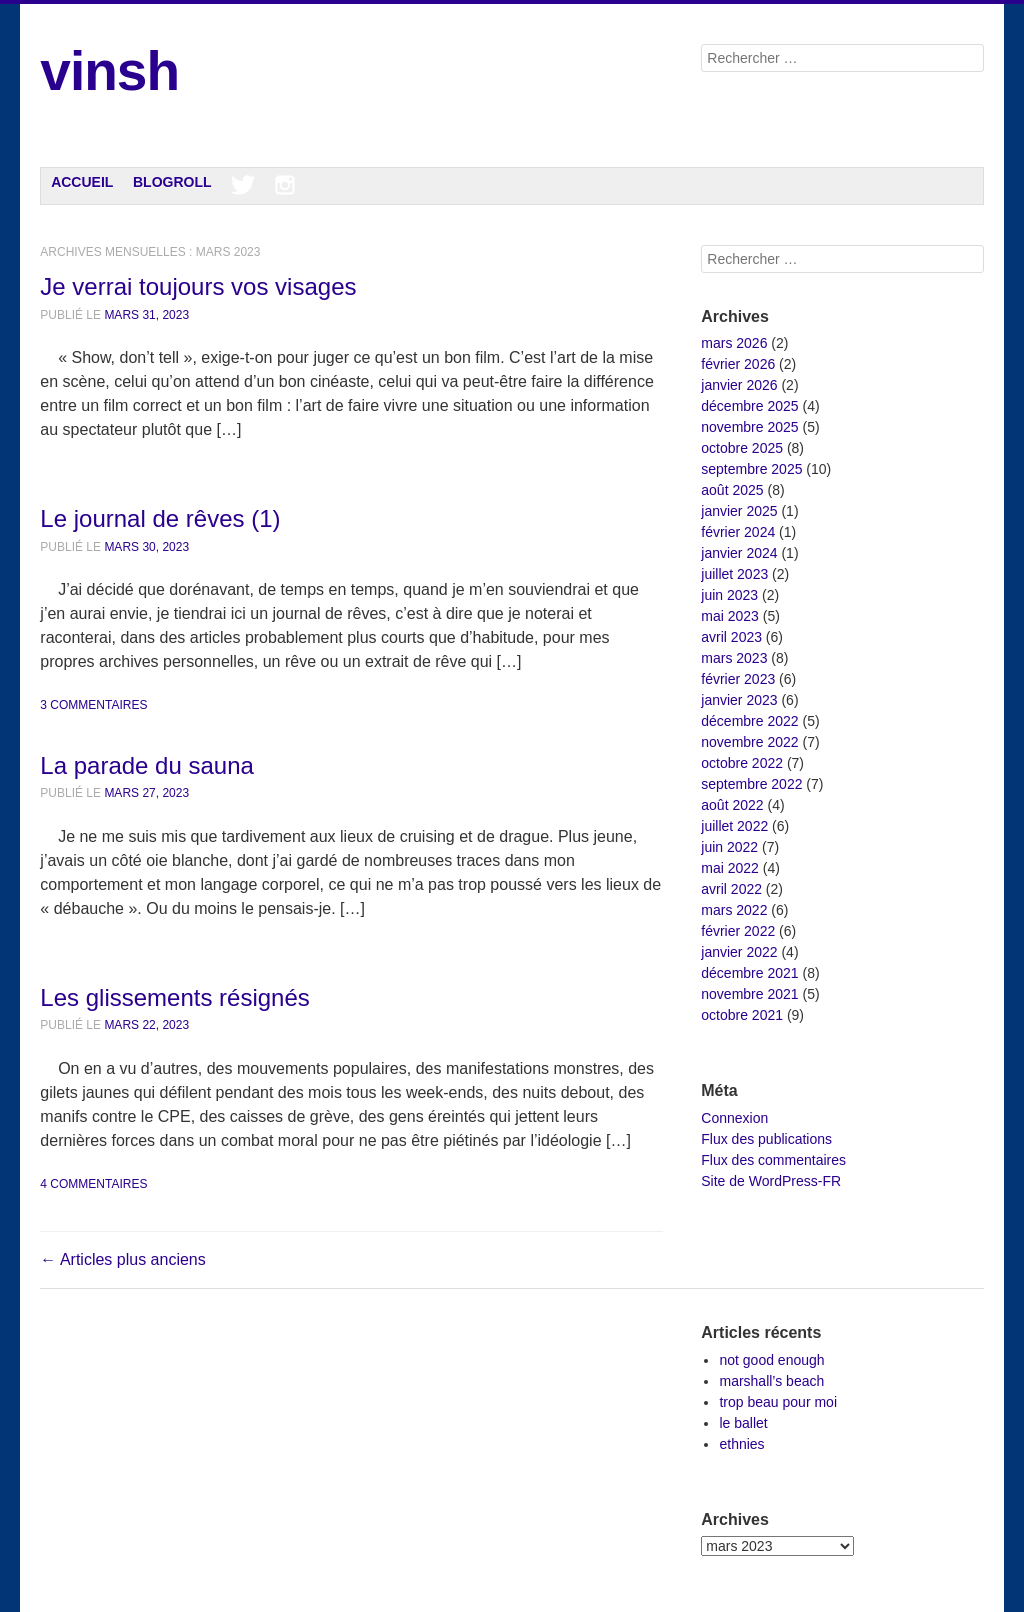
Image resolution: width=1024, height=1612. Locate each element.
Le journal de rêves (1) (160, 518)
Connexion (734, 1118)
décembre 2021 (749, 973)
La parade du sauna (147, 765)
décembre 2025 (749, 406)
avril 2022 (731, 889)
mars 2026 (734, 343)
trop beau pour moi (778, 1402)
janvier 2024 (739, 553)
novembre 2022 (749, 742)
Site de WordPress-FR (771, 1181)
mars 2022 (734, 910)
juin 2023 (729, 595)
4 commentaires (93, 1184)
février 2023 (738, 679)
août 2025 (732, 490)
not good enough (771, 1360)
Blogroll (172, 182)
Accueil (82, 182)
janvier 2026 (739, 385)
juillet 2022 (734, 826)
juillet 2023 (734, 574)
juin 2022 (729, 847)
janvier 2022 (739, 952)
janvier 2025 (739, 511)
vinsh (109, 71)
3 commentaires (93, 705)
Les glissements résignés (174, 997)
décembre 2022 (749, 721)
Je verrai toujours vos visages (198, 286)
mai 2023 (730, 616)
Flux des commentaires (773, 1160)
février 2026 (738, 364)
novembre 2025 (749, 427)
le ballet (743, 1423)
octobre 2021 (742, 1015)
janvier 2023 (739, 700)
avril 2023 (731, 637)
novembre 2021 (749, 994)
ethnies (741, 1444)
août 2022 (732, 805)
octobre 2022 (742, 763)
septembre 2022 (751, 784)
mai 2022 (730, 868)
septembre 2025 (751, 469)
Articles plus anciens (122, 1259)
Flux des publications (766, 1139)
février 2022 (738, 931)
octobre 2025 (742, 448)
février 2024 (738, 532)
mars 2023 (734, 658)
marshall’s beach (771, 1381)
